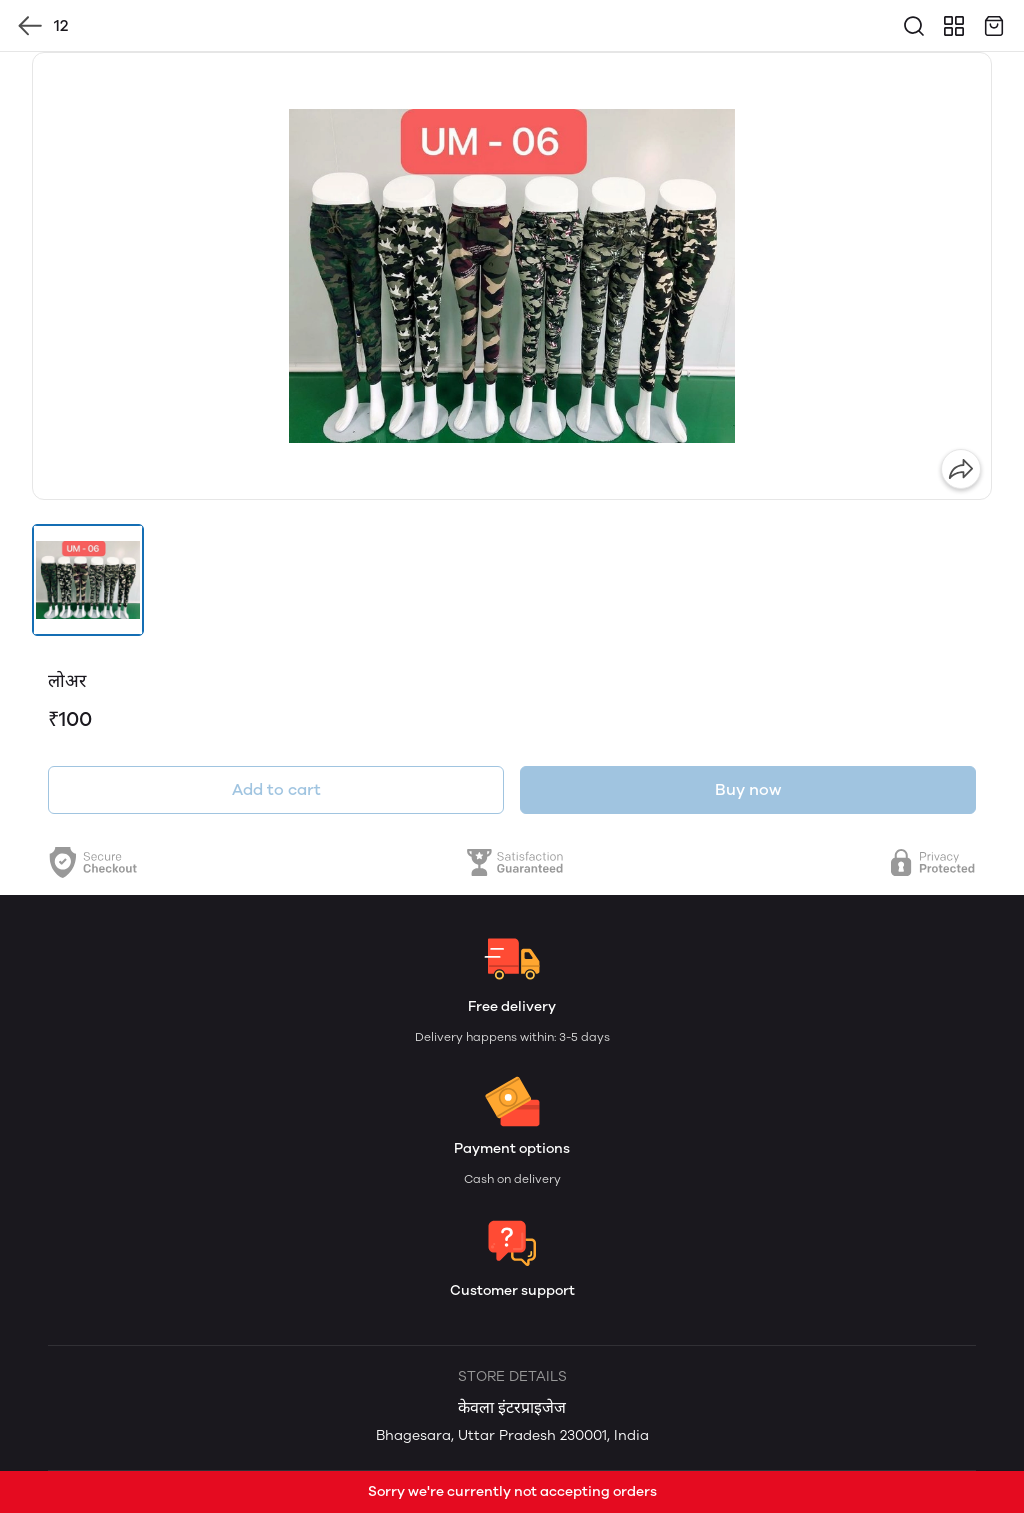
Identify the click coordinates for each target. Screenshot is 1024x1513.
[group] (512, 276)
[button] (88, 580)
